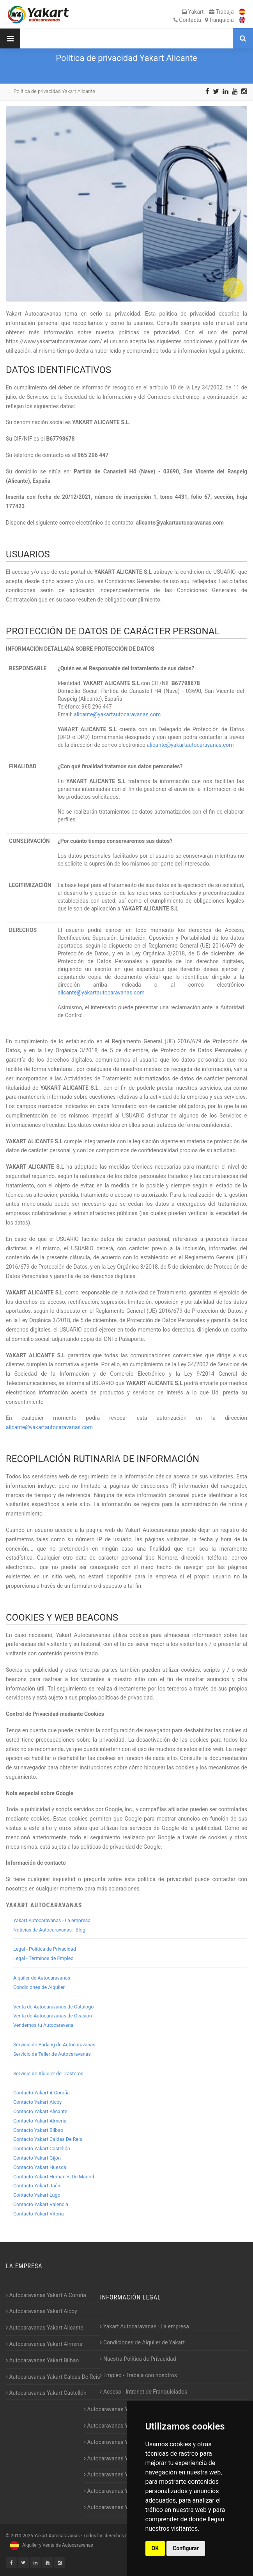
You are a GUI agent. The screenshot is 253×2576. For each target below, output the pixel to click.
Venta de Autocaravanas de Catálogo (53, 2007)
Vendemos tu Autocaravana (43, 2025)
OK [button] (155, 2548)
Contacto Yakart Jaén (36, 2186)
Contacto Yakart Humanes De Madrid (53, 2177)
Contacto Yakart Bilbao (38, 2130)
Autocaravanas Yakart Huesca (122, 2425)
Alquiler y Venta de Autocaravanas (50, 2545)
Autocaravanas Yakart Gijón (119, 2409)
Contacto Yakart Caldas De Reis (47, 2139)
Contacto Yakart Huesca (39, 2167)
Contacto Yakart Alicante (40, 2111)
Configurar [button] (186, 2548)
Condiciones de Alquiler (39, 1987)
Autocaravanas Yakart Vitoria (120, 2507)
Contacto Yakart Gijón (37, 2158)
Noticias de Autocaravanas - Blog (49, 1930)
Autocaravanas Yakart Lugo (119, 2474)
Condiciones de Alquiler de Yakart (142, 2342)
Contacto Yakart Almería (39, 2121)
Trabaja (221, 12)
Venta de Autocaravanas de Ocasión (52, 2016)
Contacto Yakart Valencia (40, 2204)
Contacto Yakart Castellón (41, 2148)
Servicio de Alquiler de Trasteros (48, 2073)
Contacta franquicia (203, 20)
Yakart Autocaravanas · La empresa (144, 2326)
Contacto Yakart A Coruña (41, 2093)
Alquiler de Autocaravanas (41, 1978)
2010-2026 (22, 2536)
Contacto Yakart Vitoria (38, 2214)
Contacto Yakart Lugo (36, 2195)
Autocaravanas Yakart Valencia (123, 2491)
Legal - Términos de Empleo (43, 1958)
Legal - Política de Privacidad (44, 1949)
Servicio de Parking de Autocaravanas (54, 2045)
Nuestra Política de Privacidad (138, 2359)
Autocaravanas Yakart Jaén (119, 2458)
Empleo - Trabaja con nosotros (138, 2375)
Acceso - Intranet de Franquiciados (143, 2392)
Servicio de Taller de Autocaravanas (52, 2054)
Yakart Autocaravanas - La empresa (51, 1920)
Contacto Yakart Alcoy (37, 2102)
